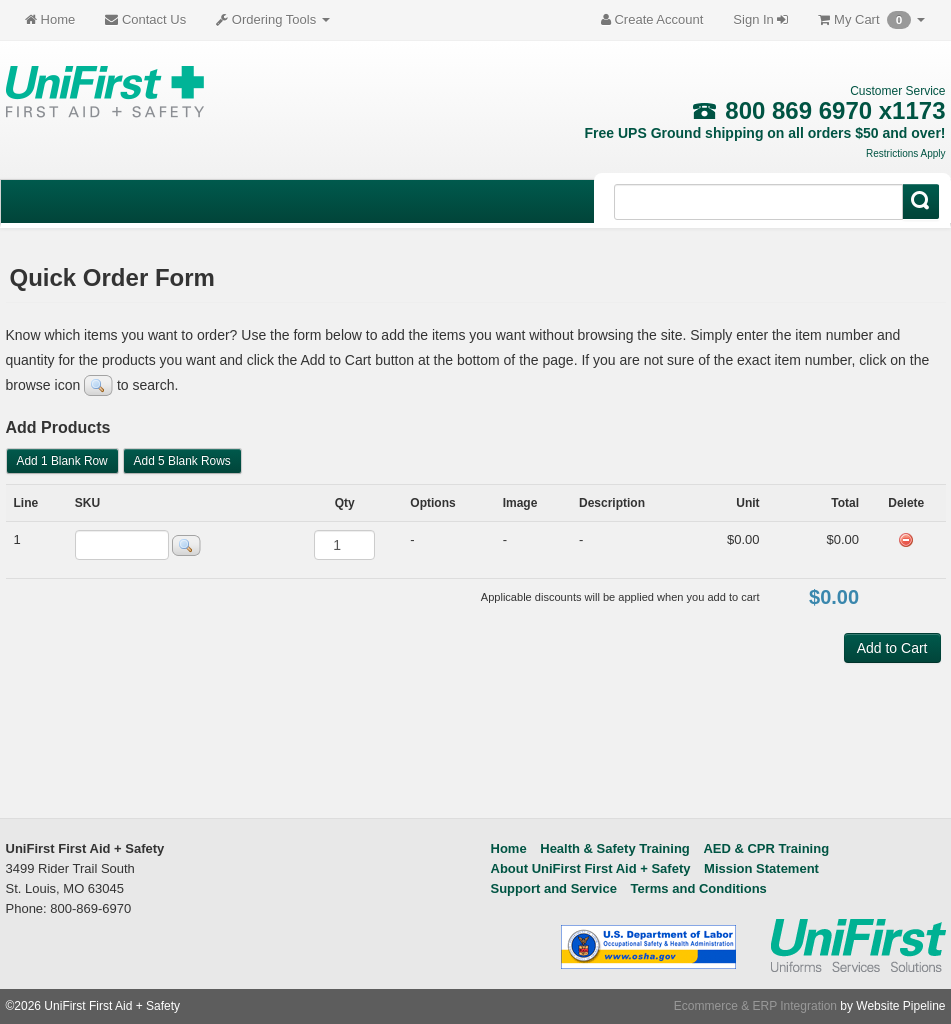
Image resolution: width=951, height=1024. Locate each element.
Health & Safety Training (615, 848)
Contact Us (145, 19)
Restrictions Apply (905, 153)
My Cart (871, 20)
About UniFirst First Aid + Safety (591, 868)
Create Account (652, 19)
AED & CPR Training (766, 848)
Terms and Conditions (699, 888)
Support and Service (554, 888)
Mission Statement (761, 868)
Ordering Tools (273, 19)
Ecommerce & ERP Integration (755, 1006)
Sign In (760, 19)
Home (50, 19)
